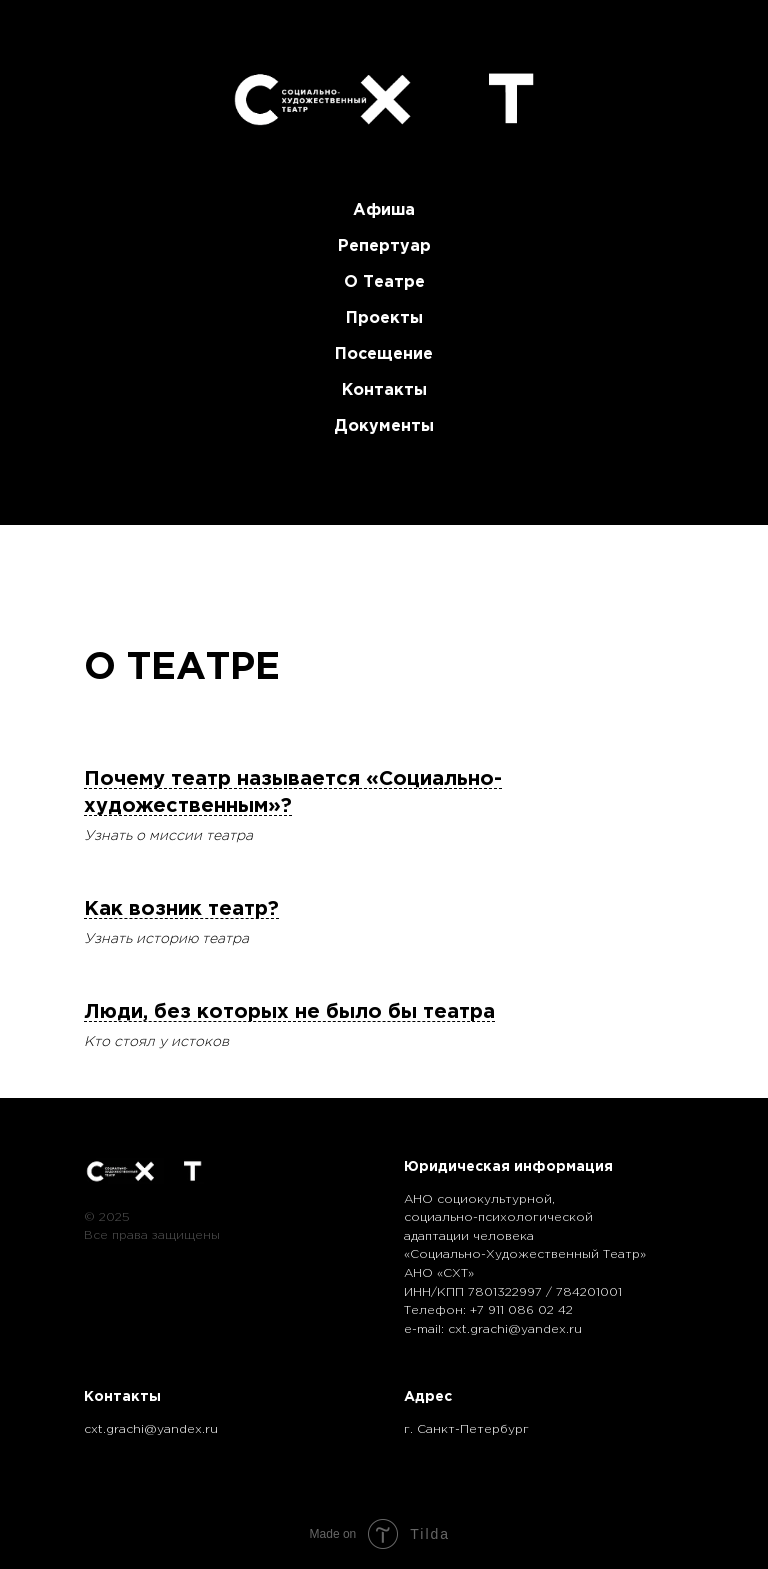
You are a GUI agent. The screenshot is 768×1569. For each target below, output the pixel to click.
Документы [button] (384, 426)
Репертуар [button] (384, 246)
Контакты (384, 390)
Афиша (384, 210)
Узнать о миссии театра (168, 836)
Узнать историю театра (166, 939)
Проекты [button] (384, 318)
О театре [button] (384, 282)
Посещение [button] (384, 354)
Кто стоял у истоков (156, 1042)
